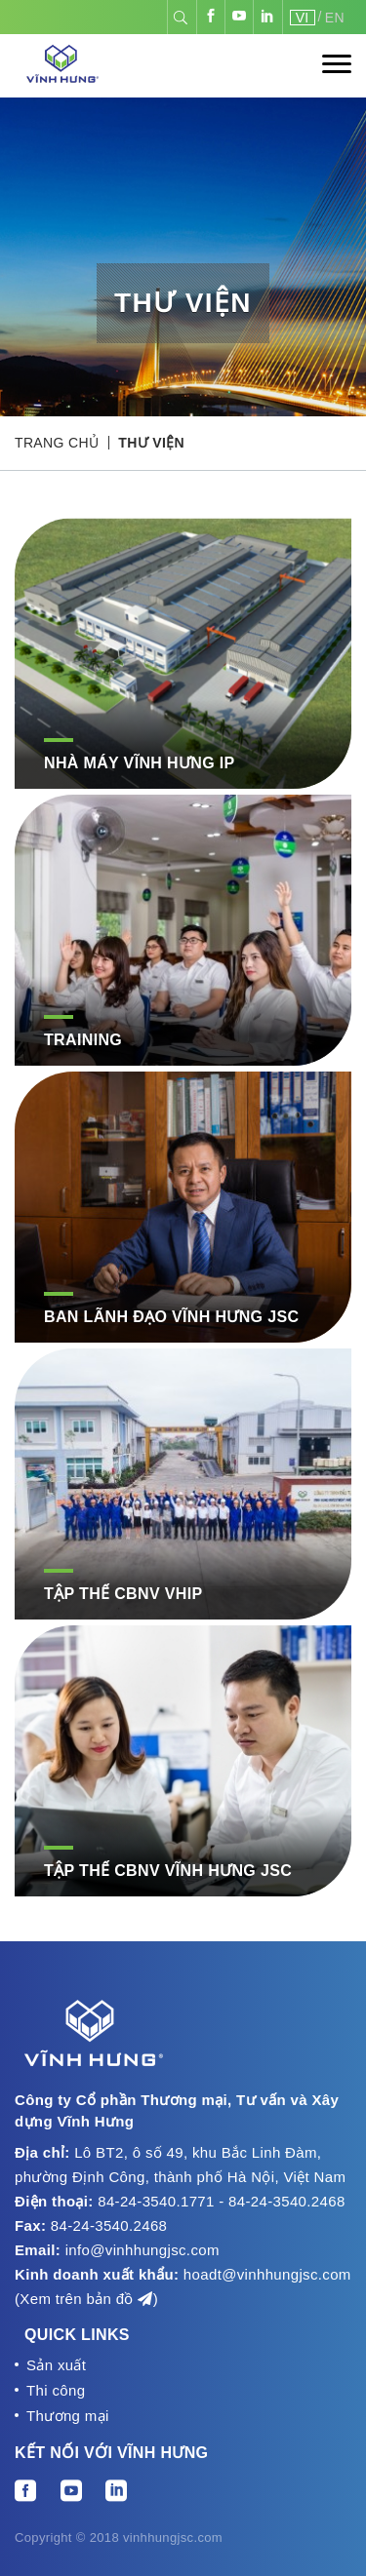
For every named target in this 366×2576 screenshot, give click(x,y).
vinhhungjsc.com (173, 2537)
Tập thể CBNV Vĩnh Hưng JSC (168, 1870)
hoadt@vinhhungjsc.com (267, 2274)
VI (302, 17)
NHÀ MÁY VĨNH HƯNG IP (139, 763)
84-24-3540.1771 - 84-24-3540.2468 (221, 2201)
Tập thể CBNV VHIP (123, 1593)
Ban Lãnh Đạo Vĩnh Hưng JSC (171, 1316)
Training (83, 1040)
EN (335, 17)
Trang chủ (57, 442)
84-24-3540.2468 (109, 2225)
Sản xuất (56, 2365)
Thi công (55, 2390)
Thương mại (67, 2415)
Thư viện (151, 442)
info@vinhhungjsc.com (142, 2250)
